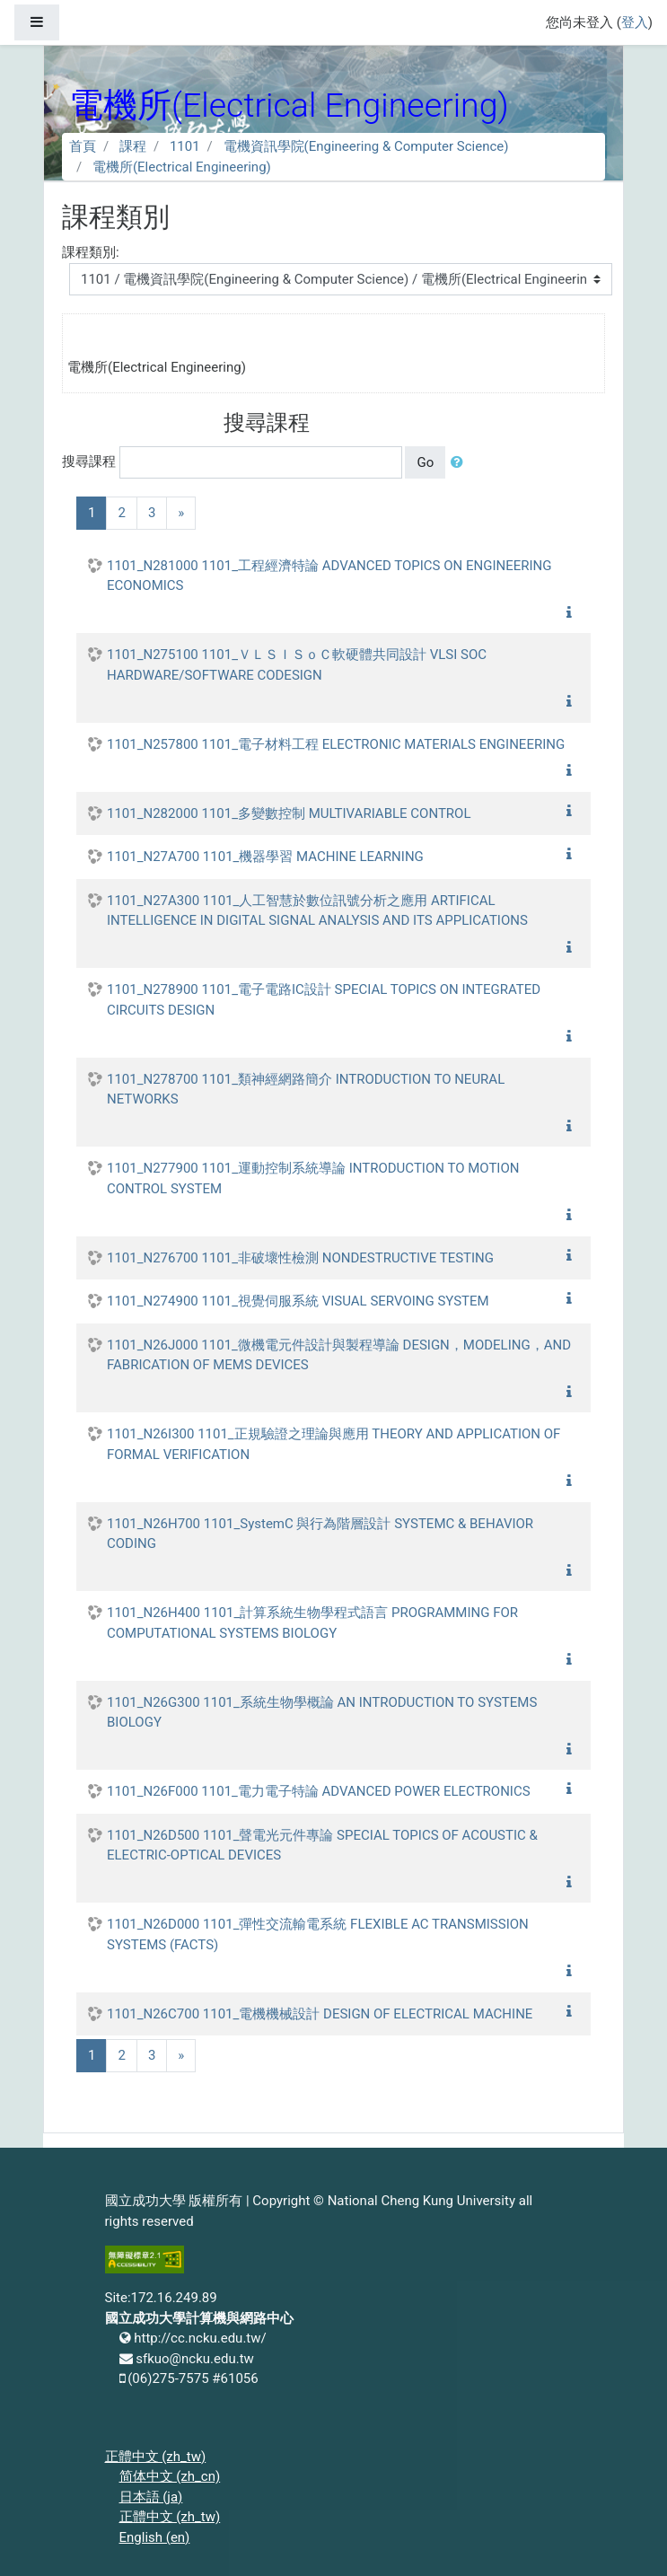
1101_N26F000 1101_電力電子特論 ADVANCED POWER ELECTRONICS (319, 1791)
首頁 (82, 146)
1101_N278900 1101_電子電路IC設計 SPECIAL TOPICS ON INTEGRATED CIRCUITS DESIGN (323, 999)
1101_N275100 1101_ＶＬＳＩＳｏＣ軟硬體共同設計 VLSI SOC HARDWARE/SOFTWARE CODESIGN (297, 664)
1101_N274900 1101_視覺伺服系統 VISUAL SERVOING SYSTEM (298, 1301)
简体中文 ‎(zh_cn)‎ (170, 2476)
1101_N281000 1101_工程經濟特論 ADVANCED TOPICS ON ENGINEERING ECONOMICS (329, 576)
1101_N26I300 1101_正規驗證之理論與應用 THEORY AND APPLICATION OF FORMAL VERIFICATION (333, 1444)
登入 (634, 22)
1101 (185, 146)
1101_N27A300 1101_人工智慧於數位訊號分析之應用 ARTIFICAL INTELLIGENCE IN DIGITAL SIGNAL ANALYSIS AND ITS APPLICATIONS (317, 910)
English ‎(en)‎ (154, 2537)
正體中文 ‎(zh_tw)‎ (155, 2457)
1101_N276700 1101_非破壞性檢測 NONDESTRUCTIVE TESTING (300, 1258)
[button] (460, 463)
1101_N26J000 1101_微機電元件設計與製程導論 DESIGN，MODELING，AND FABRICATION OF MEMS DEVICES (339, 1355)
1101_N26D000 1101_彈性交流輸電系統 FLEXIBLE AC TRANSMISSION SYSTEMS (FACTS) (318, 1934)
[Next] (181, 513)
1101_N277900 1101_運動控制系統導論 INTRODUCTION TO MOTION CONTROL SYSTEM (313, 1178)
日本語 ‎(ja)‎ (151, 2497)
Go (425, 462)
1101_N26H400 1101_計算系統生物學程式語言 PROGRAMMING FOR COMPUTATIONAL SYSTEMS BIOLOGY (312, 1623)
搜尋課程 (89, 461)
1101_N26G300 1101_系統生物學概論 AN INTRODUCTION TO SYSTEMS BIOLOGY (322, 1712)
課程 (132, 146)
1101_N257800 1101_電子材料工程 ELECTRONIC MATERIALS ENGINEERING (336, 744)
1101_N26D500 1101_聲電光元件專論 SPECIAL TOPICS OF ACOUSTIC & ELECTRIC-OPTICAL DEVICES (322, 1845)
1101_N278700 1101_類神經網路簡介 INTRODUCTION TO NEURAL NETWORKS (306, 1089)
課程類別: (90, 252)
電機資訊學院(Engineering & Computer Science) (366, 146)
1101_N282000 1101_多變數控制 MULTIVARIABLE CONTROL (288, 813)
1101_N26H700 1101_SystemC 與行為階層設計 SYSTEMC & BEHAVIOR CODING (320, 1534)
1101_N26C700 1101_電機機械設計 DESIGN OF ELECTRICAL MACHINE (319, 2014)
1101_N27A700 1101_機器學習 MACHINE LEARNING (265, 856)
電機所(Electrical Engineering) (181, 167)
